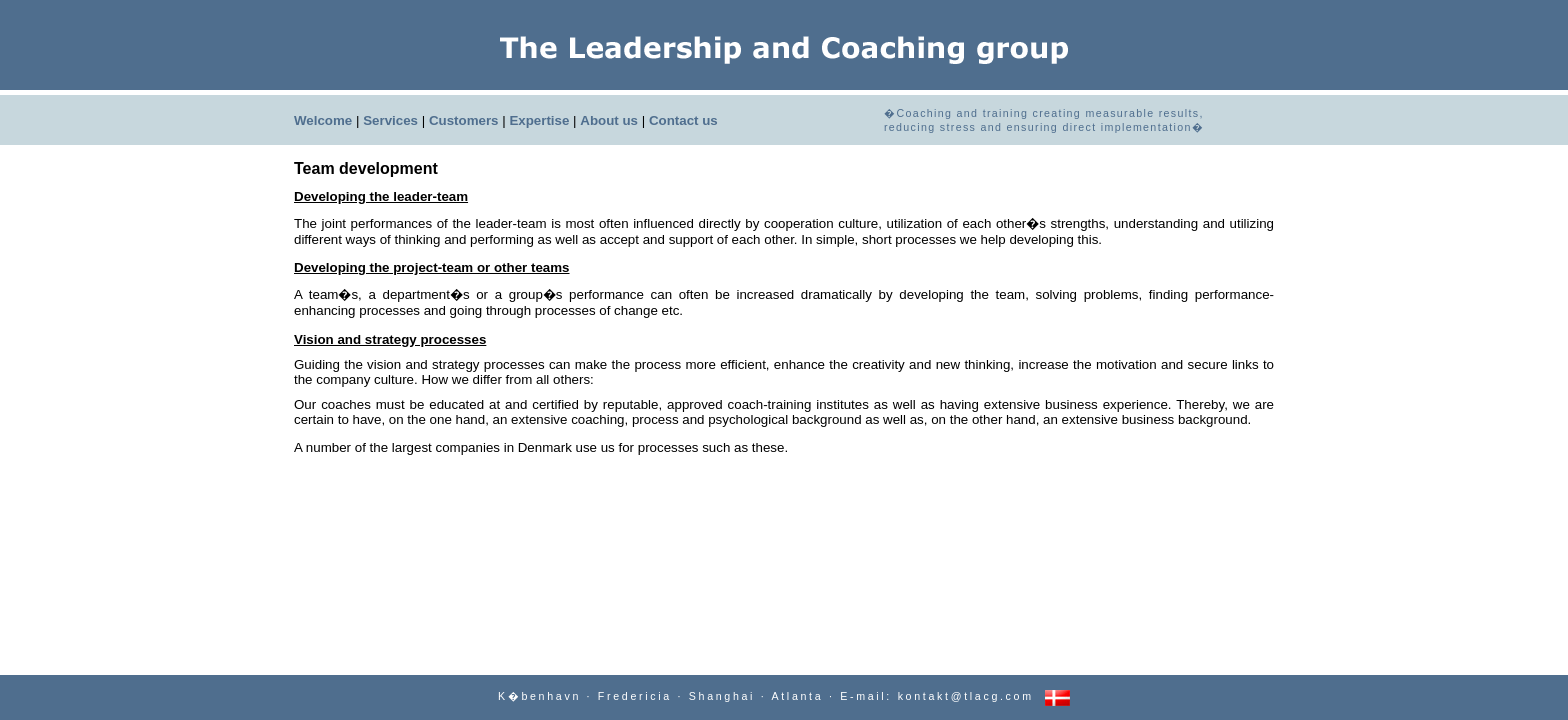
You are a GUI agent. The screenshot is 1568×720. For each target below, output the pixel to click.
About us (609, 120)
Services (390, 120)
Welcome (323, 120)
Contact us (683, 120)
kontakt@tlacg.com (966, 696)
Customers (464, 120)
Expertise (539, 120)
